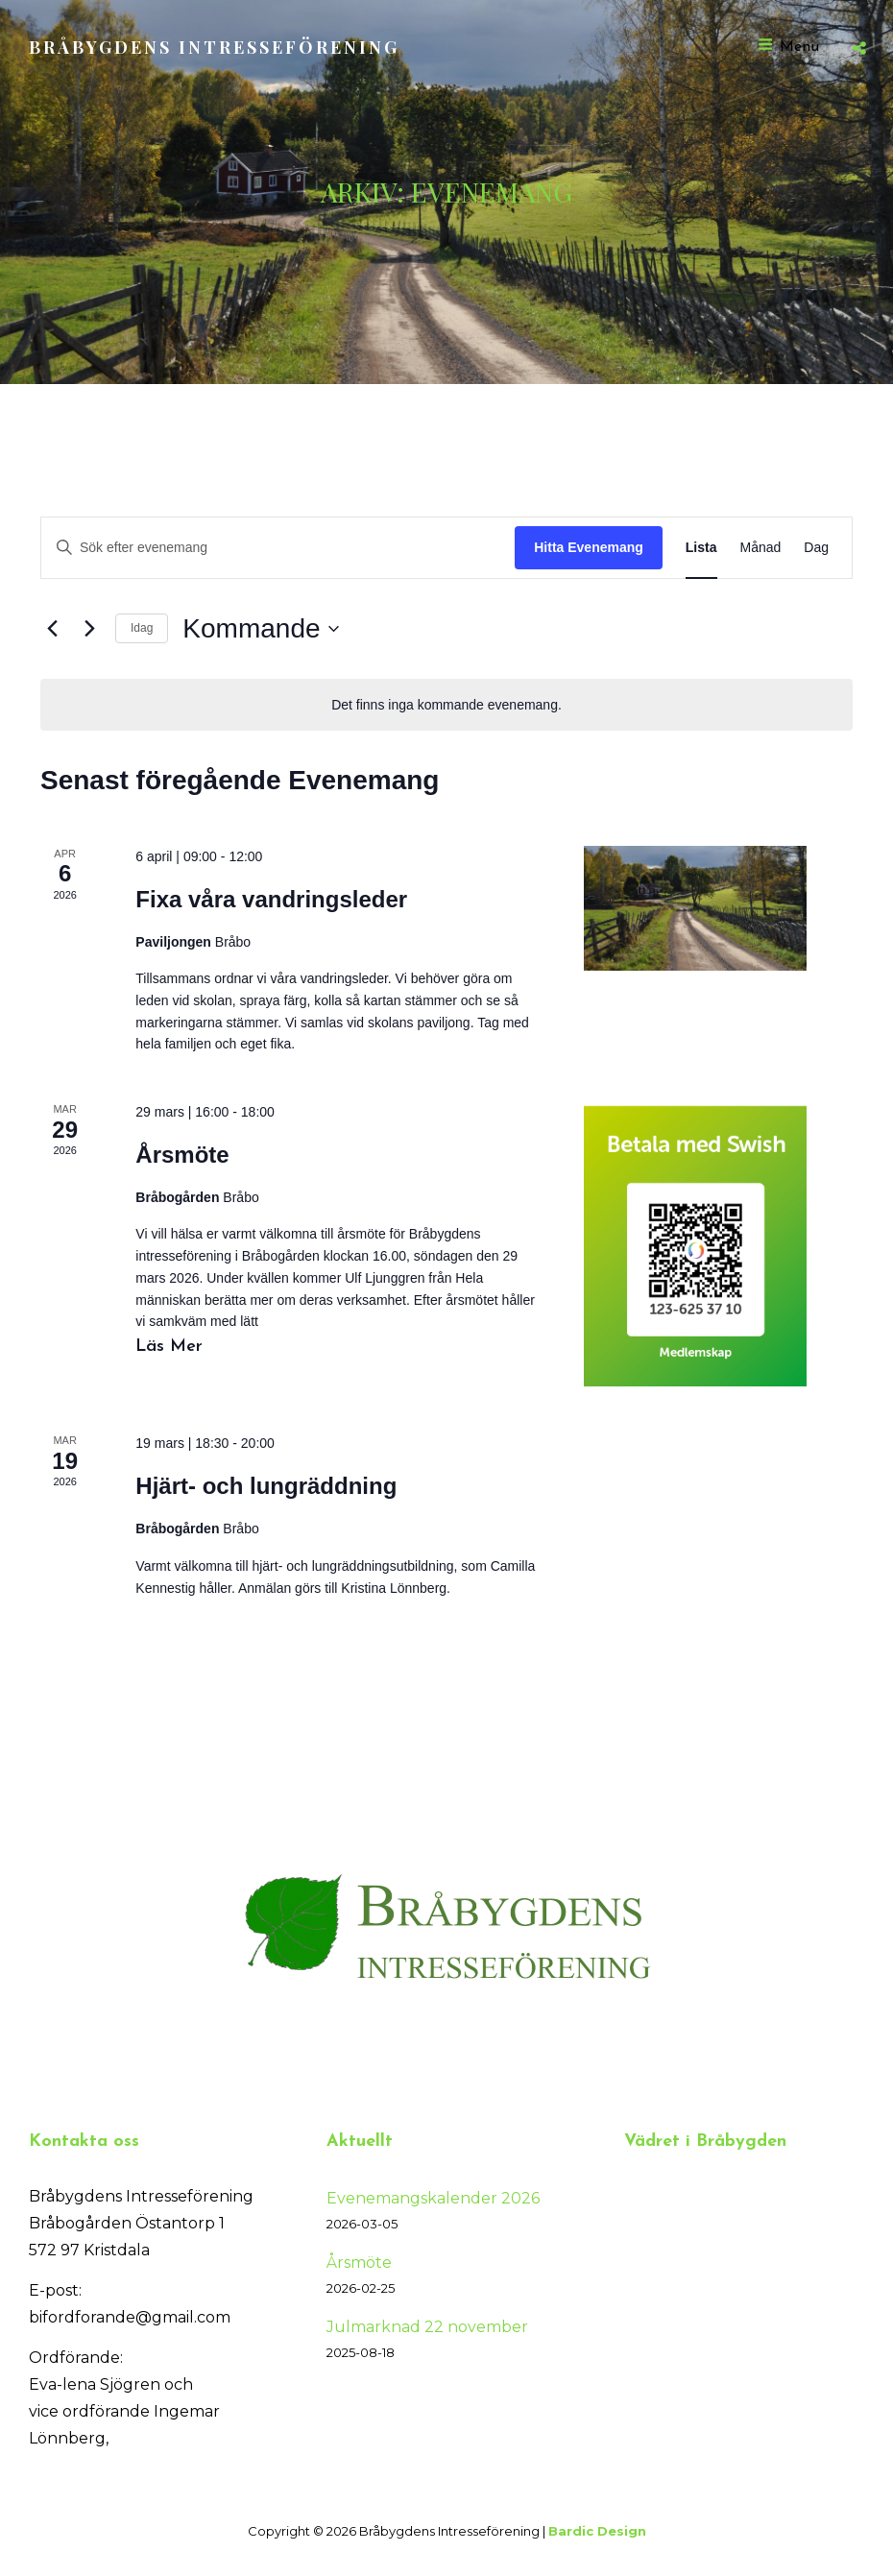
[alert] (446, 705)
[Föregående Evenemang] (51, 628)
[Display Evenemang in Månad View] (761, 548)
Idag (142, 628)
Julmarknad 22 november (427, 2327)
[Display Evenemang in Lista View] (701, 548)
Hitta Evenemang (588, 547)
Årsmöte (182, 1155)
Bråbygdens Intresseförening (214, 47)
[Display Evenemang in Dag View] (816, 548)
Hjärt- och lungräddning (266, 1486)
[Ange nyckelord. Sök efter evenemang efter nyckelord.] (278, 548)
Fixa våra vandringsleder (271, 899)
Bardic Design (597, 2531)
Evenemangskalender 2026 (433, 2198)
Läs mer (177, 1345)
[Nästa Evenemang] (89, 628)
